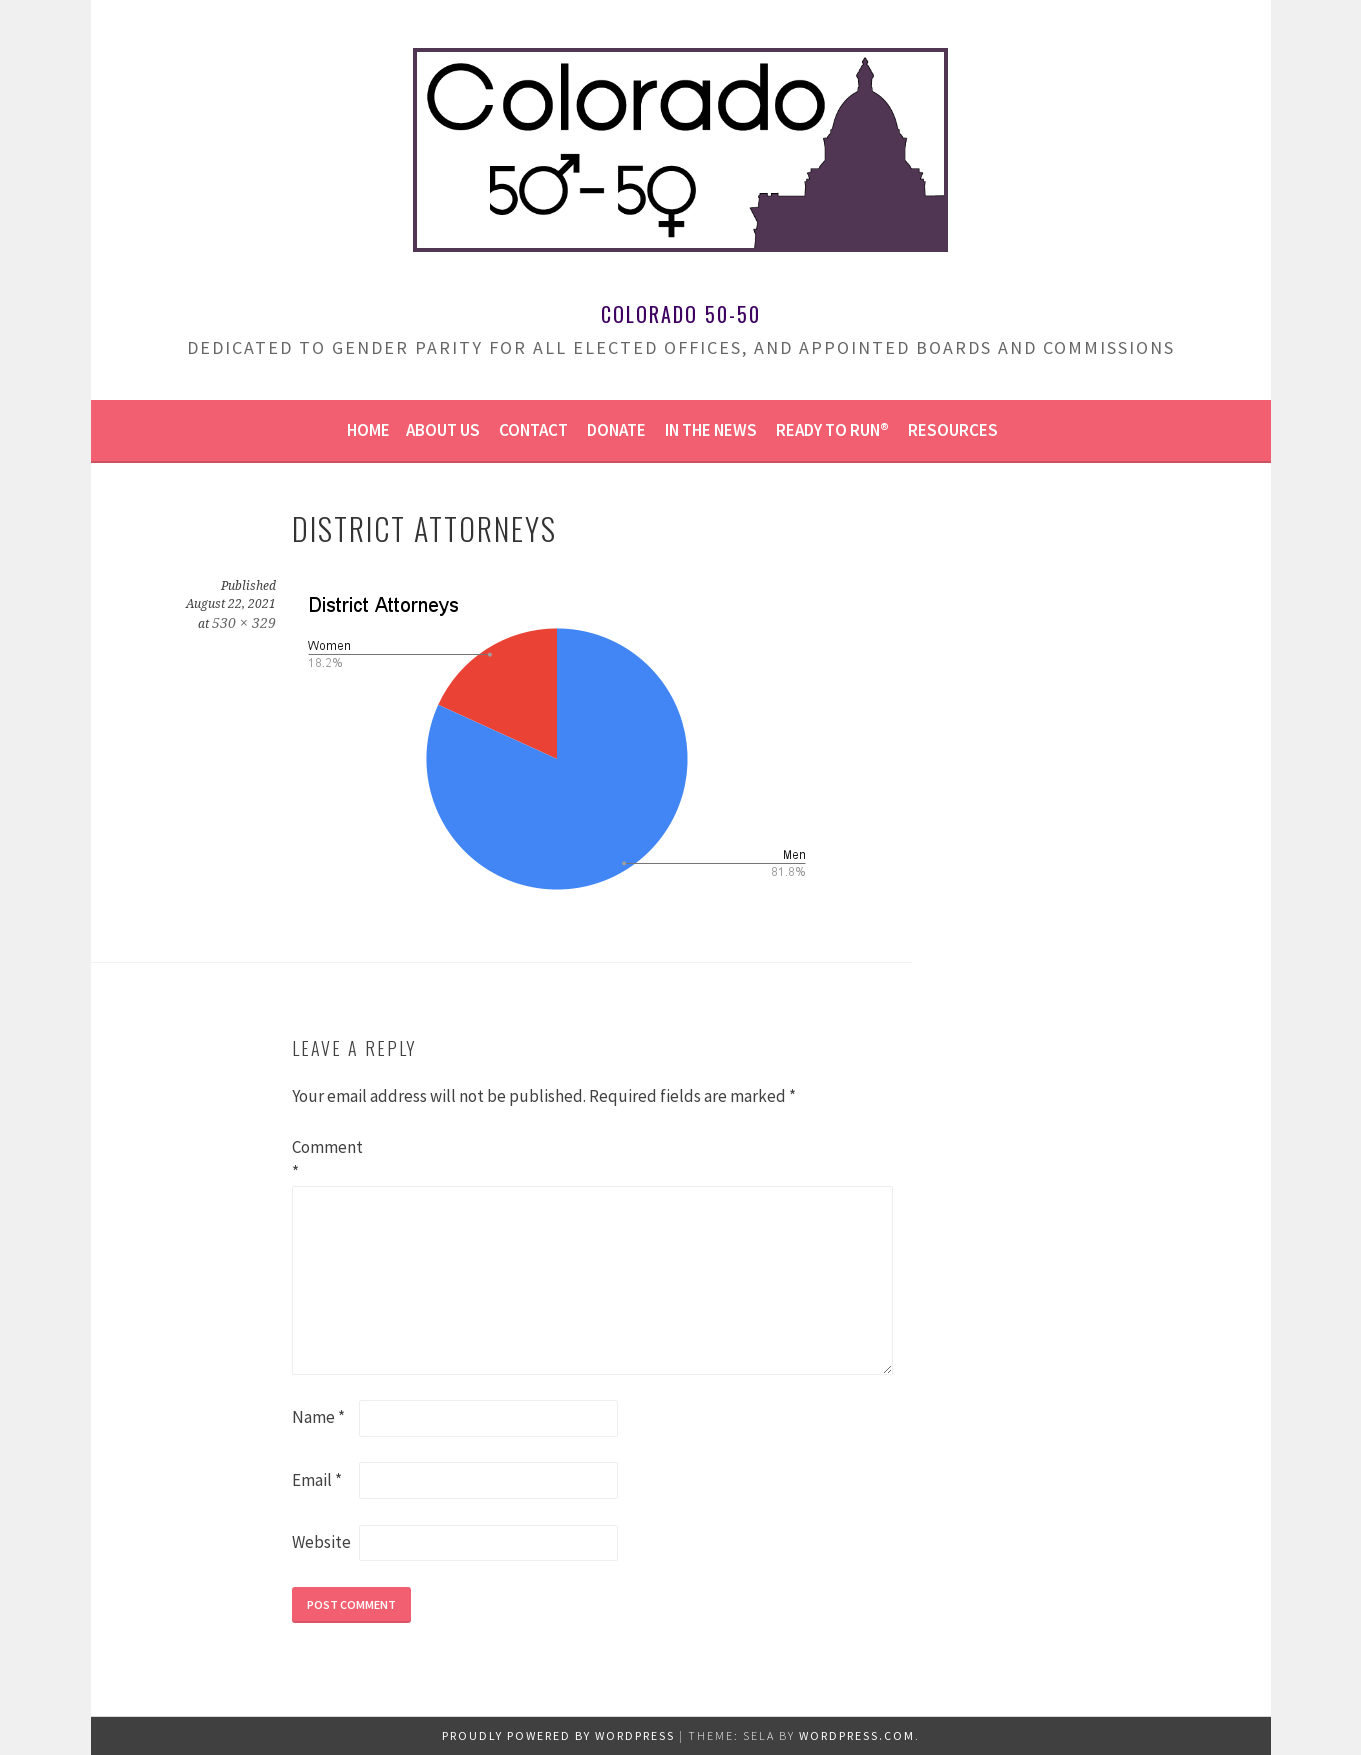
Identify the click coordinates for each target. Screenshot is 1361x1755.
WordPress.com (857, 1735)
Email (317, 1480)
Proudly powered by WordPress (558, 1735)
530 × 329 (244, 623)
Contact (533, 430)
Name (318, 1417)
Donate (616, 430)
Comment (324, 1160)
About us (443, 430)
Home (368, 430)
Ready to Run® (832, 430)
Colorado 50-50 (681, 314)
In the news (711, 430)
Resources (953, 430)
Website (321, 1542)
